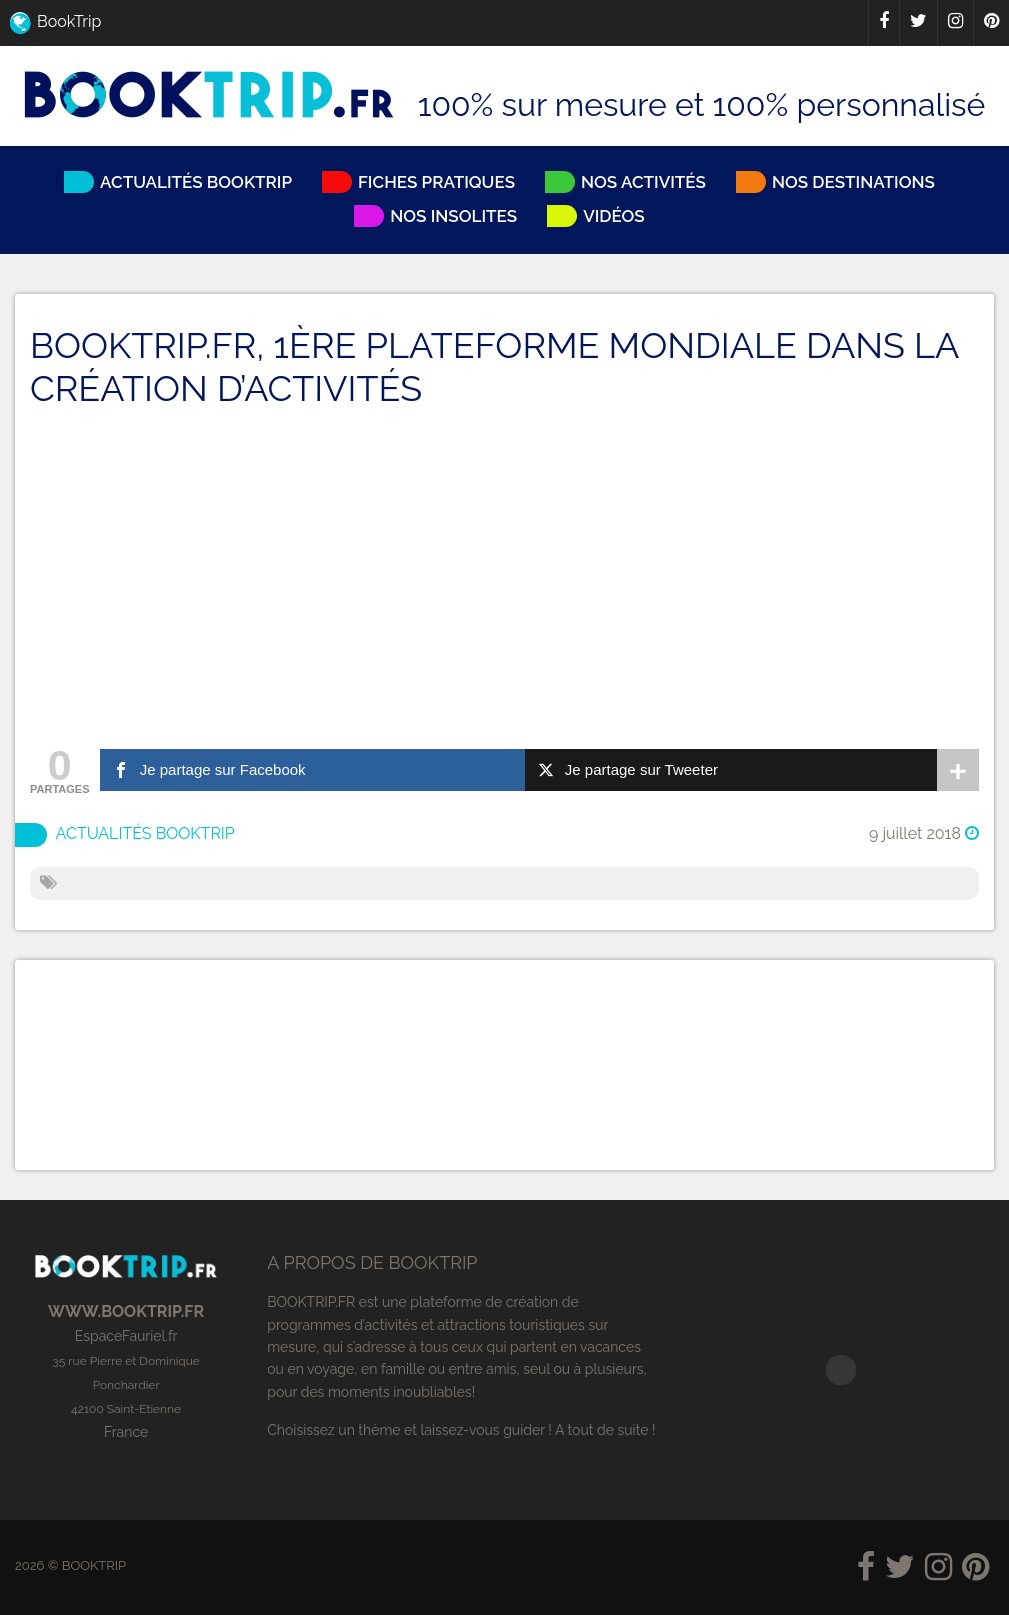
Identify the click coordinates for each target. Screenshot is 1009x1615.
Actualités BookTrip (145, 834)
